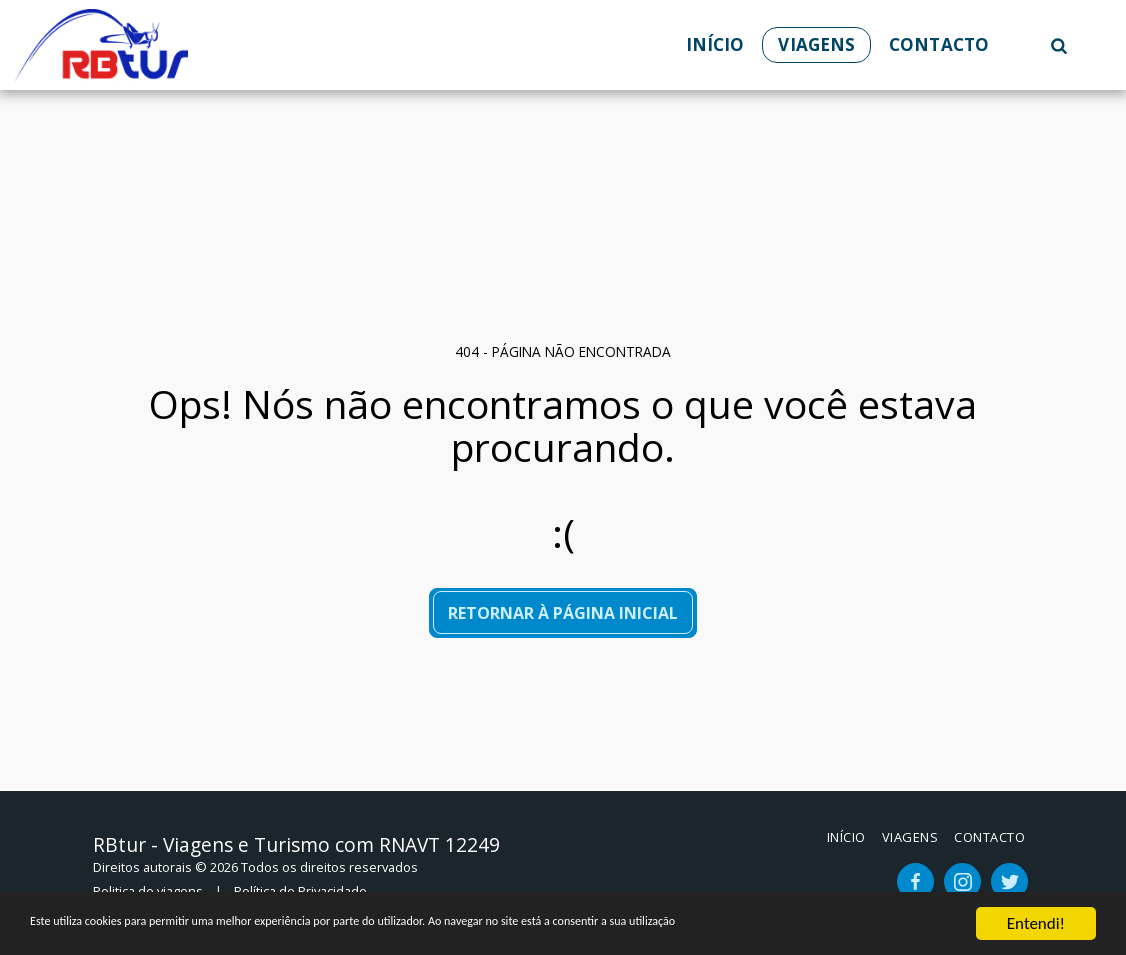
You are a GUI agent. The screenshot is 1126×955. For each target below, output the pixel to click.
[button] (1058, 45)
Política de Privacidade (300, 891)
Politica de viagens (148, 891)
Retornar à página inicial (563, 613)
